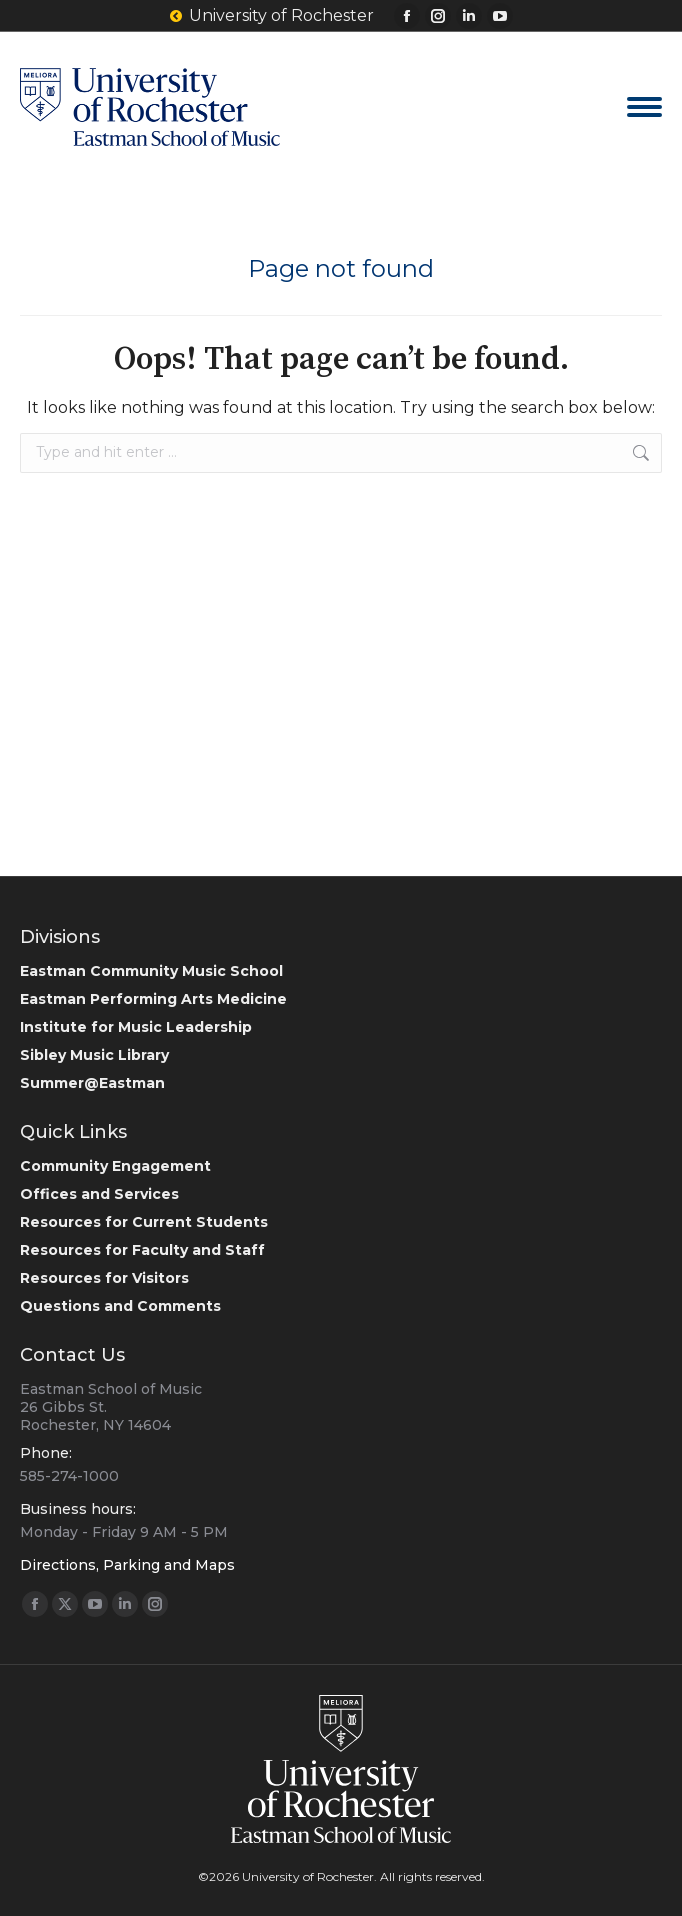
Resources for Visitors (104, 1278)
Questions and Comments (120, 1306)
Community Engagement (115, 1166)
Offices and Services (99, 1194)
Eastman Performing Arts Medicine (153, 999)
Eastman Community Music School (151, 971)
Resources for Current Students (144, 1222)
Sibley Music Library (94, 1055)
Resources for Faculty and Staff (142, 1250)
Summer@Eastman (92, 1083)
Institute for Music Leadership (136, 1027)
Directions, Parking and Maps (127, 1565)
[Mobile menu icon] (644, 107)
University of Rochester (272, 16)
